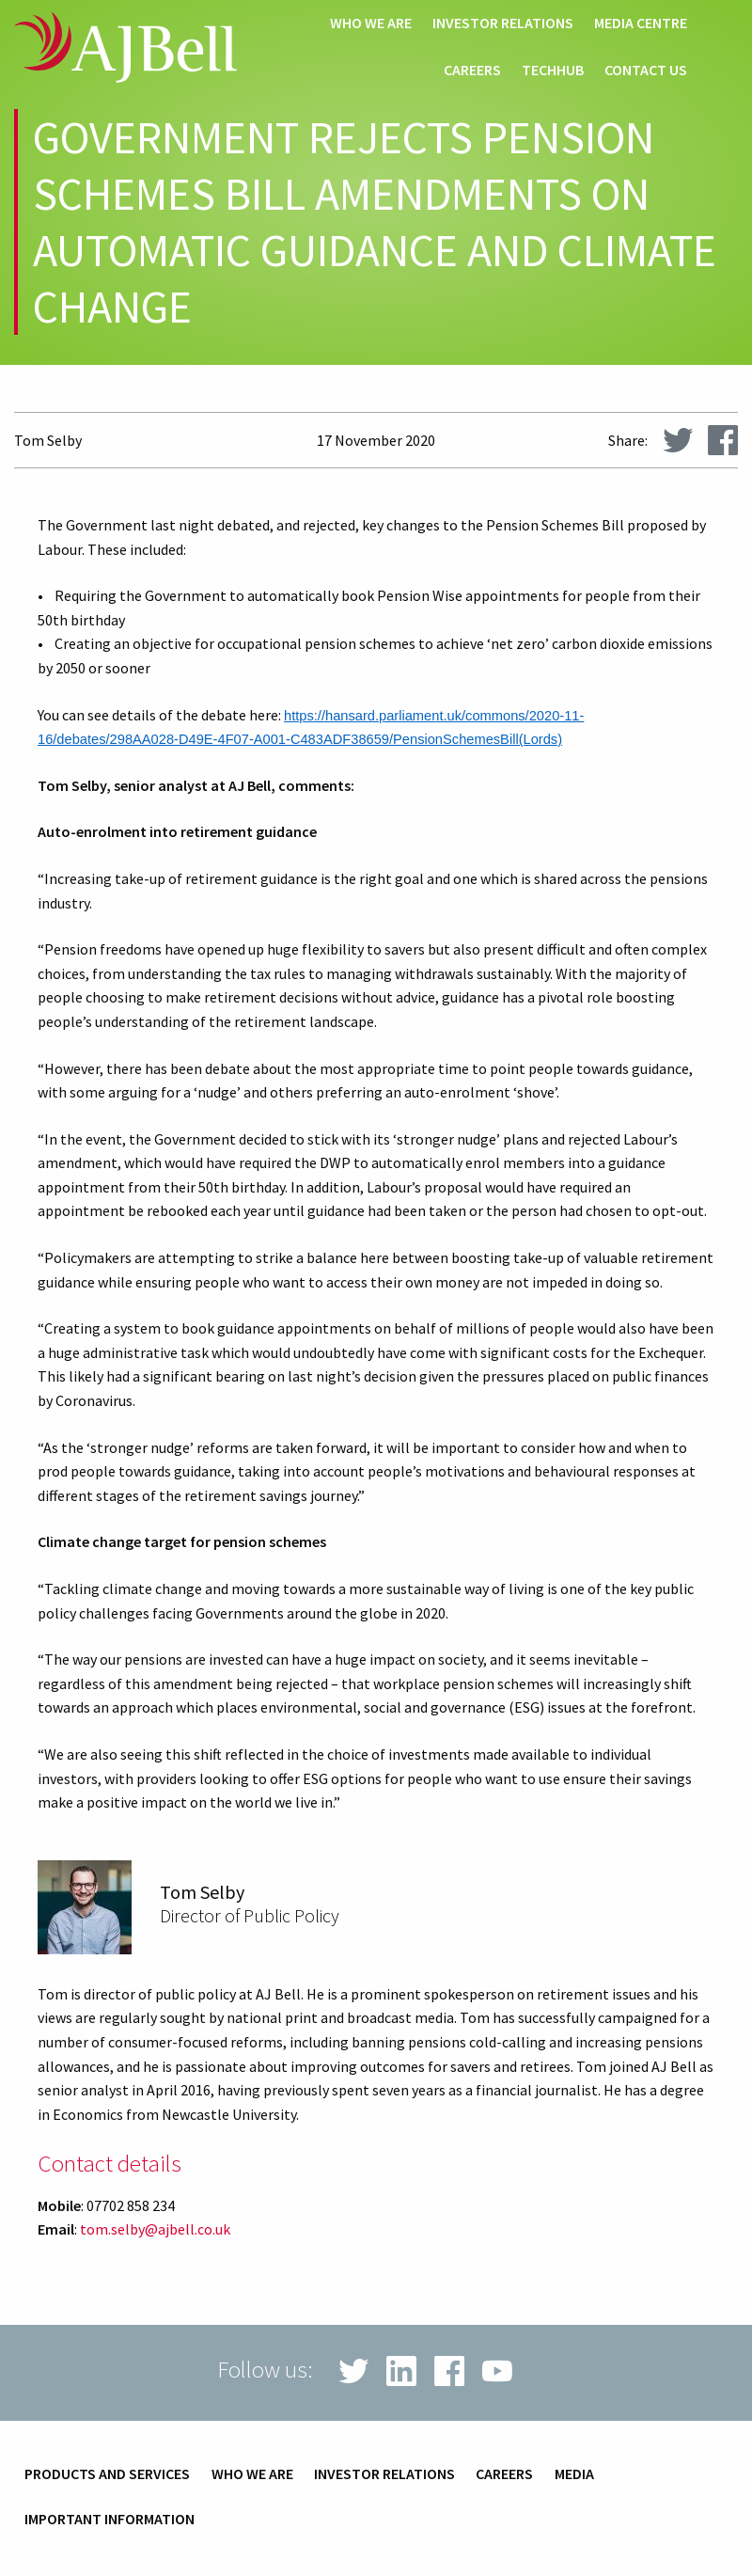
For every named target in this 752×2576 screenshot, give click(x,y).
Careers (472, 70)
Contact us (645, 70)
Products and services (107, 2474)
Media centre (640, 23)
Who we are (371, 23)
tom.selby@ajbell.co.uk (155, 2229)
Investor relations (502, 23)
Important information (109, 2519)
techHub (553, 70)
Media (574, 2474)
